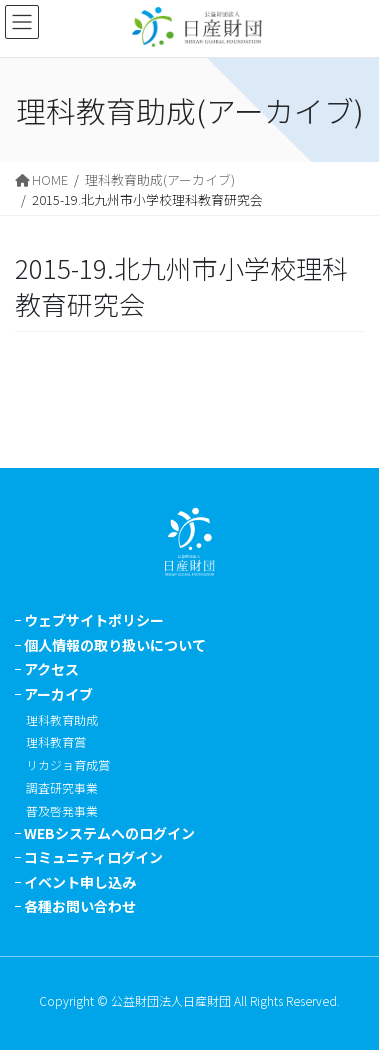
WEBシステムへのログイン (109, 833)
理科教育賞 (56, 741)
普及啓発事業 (62, 810)
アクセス (51, 669)
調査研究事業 (62, 787)
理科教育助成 (62, 719)
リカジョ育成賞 (68, 764)
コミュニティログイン (93, 857)
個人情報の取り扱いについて (115, 645)
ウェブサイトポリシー (94, 620)
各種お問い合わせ (80, 906)
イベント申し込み (80, 882)
